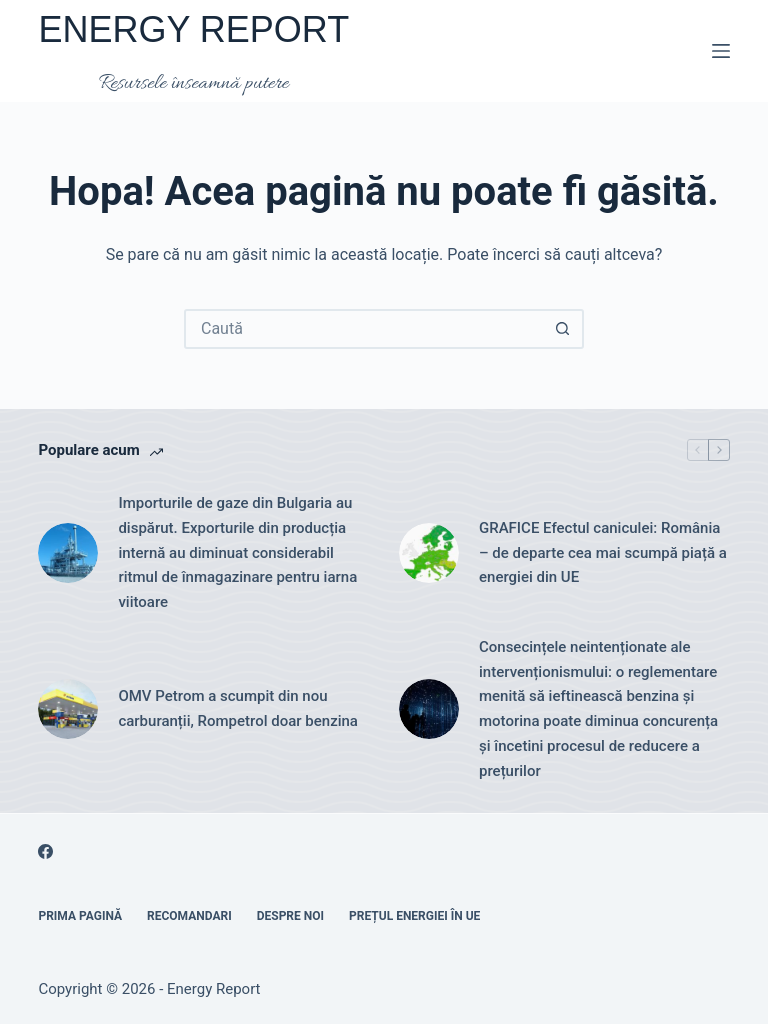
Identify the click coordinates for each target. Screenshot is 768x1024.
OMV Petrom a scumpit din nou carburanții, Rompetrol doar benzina (238, 708)
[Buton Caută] (562, 329)
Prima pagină (80, 916)
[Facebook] (45, 851)
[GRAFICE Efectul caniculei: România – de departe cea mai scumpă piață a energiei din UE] (429, 553)
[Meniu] (721, 51)
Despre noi (290, 916)
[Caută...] (364, 329)
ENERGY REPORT (193, 29)
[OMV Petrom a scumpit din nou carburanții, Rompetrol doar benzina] (68, 709)
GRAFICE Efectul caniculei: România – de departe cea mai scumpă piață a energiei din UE (603, 553)
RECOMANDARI (189, 916)
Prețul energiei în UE (414, 916)
